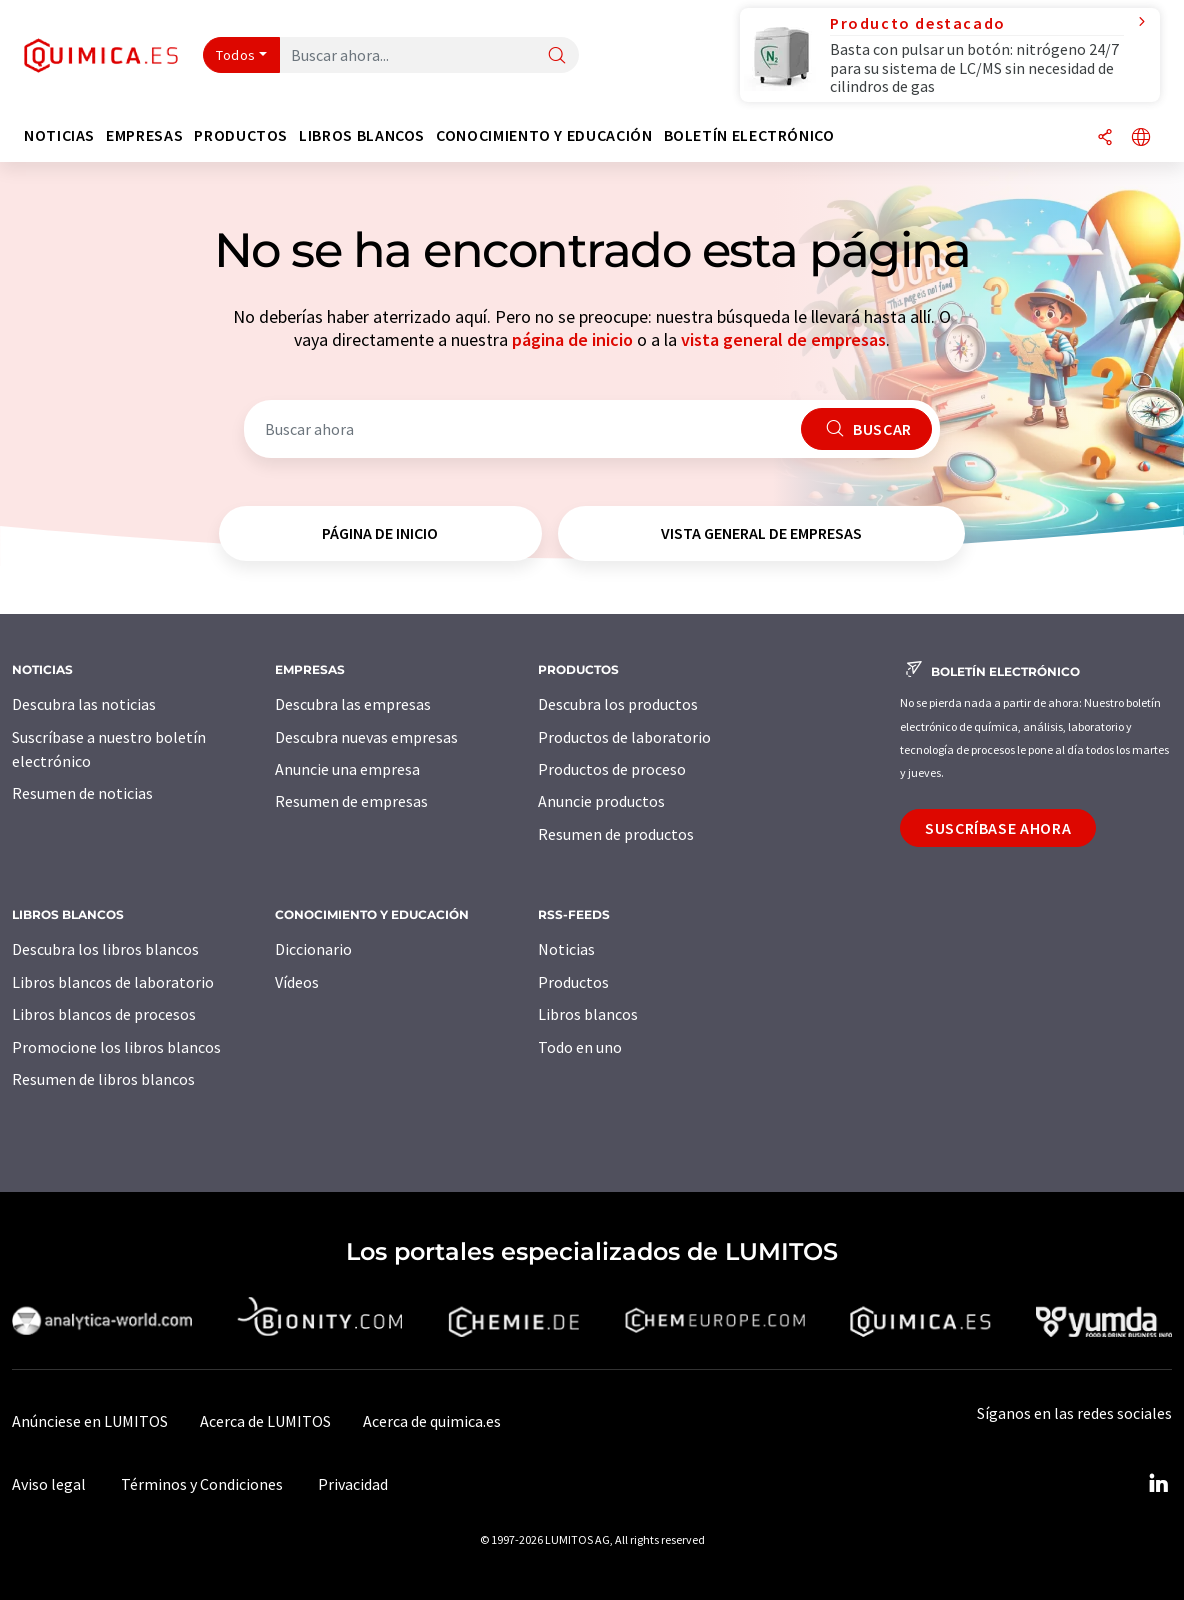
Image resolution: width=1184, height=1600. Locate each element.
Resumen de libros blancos (103, 1079)
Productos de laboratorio (624, 737)
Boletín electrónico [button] (749, 135)
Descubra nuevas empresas (366, 737)
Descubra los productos (618, 704)
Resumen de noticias (82, 793)
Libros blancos (588, 1014)
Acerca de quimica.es (432, 1421)
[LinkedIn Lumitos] (1158, 1484)
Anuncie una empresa (347, 769)
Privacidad (353, 1484)
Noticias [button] (59, 135)
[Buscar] (557, 56)
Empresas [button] (144, 135)
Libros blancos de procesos (104, 1014)
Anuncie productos (601, 801)
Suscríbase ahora (998, 828)
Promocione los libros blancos (116, 1047)
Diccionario (313, 949)
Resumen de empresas (351, 801)
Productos (573, 982)
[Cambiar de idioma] (1141, 138)
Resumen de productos (616, 834)
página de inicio (572, 339)
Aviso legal (49, 1484)
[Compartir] (1105, 138)
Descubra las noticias (84, 704)
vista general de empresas (783, 339)
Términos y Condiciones (202, 1484)
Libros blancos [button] (362, 135)
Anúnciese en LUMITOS (90, 1421)
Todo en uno (580, 1047)
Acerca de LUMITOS (265, 1421)
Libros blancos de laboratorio (113, 982)
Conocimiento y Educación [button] (544, 135)
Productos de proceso (612, 769)
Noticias (566, 949)
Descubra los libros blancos (105, 949)
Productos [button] (241, 135)
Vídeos (297, 982)
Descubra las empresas (353, 704)
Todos (236, 55)
